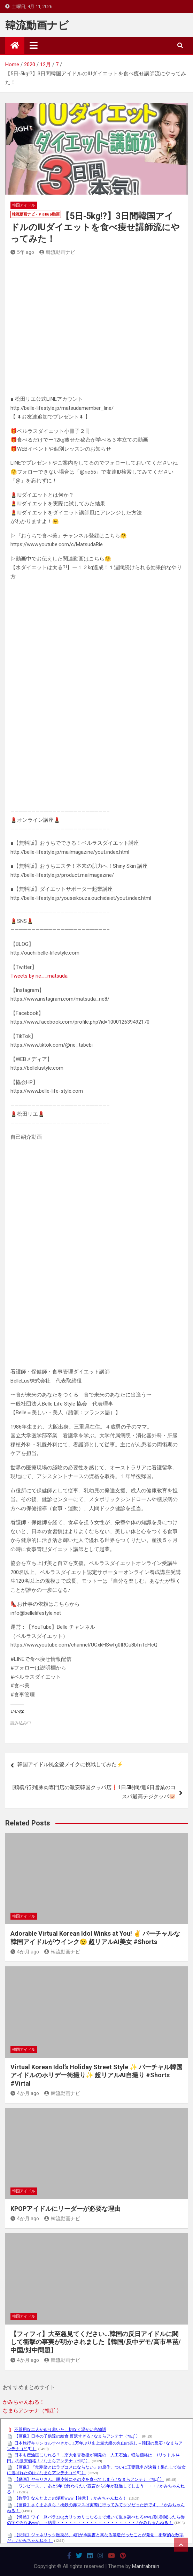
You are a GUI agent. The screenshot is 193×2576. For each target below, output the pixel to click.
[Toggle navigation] (33, 45)
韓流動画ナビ (37, 25)
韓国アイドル (23, 205)
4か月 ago (24, 1951)
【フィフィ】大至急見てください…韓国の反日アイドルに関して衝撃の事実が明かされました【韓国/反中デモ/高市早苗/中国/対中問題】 (95, 2342)
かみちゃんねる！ (24, 2402)
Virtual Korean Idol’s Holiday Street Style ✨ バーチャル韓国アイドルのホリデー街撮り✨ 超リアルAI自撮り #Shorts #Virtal (96, 2075)
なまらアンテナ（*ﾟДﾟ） (32, 2411)
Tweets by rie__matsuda (39, 976)
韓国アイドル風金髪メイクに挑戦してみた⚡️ (70, 1764)
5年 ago (22, 252)
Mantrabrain (145, 2566)
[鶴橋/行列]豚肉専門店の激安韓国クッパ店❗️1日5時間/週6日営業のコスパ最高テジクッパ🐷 (94, 1792)
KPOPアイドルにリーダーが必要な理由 (65, 2208)
